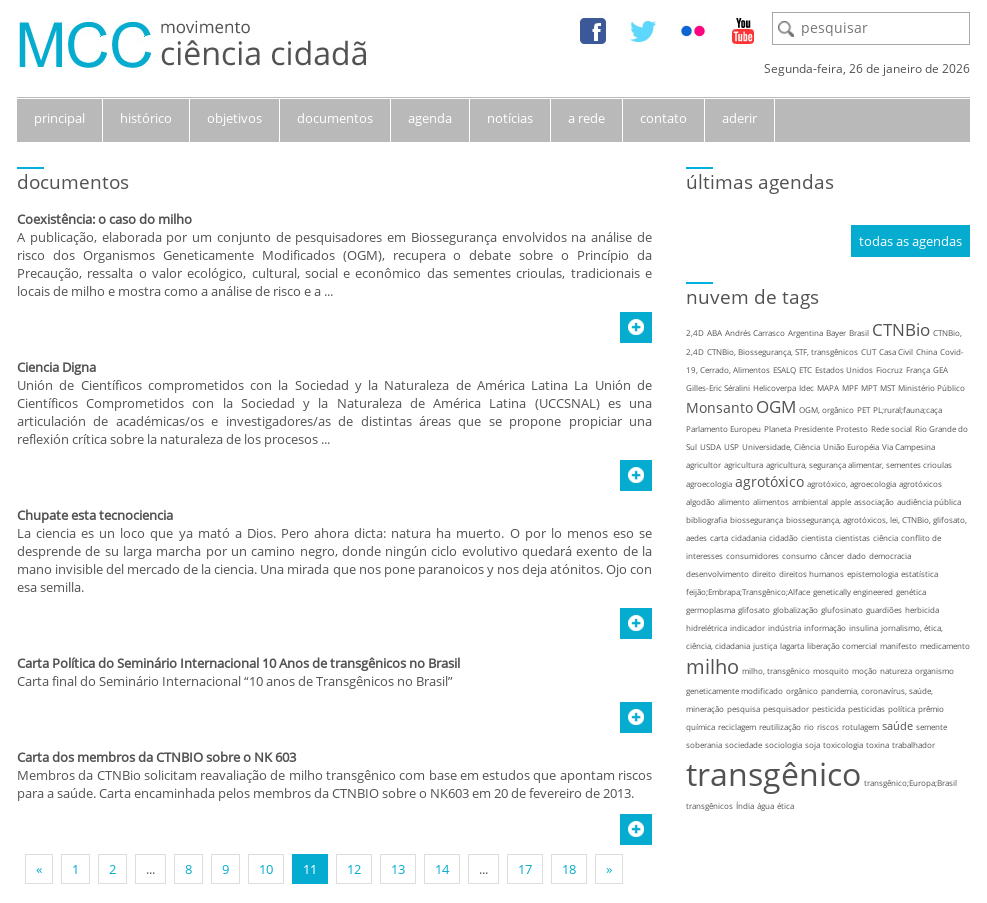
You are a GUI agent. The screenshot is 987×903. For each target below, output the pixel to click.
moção (864, 670)
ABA (714, 332)
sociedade (743, 744)
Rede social (891, 428)
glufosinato (842, 609)
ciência (885, 537)
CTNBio (901, 329)
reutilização (780, 726)
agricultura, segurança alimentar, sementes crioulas (859, 464)
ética (785, 805)
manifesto (898, 645)
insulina (863, 627)
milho (712, 666)
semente (931, 726)
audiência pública (929, 501)
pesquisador (786, 708)
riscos (828, 726)
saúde (897, 725)
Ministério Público (931, 387)
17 (525, 869)
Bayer (836, 332)
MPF (850, 387)
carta (719, 537)
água (765, 805)
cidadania (748, 537)
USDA (710, 446)
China (926, 351)
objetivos (234, 118)
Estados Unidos (844, 369)
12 (354, 869)
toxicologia (843, 744)
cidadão (783, 537)
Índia (745, 805)
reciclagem (737, 726)
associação (874, 501)
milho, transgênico (776, 670)
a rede (586, 118)
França (918, 369)
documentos (335, 118)
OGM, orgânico (826, 409)
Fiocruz (889, 369)
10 (266, 869)
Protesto (852, 428)
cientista (816, 537)
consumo (799, 555)
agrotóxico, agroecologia (851, 483)
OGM (776, 406)
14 (442, 869)
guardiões (884, 609)
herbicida (922, 609)
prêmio (931, 708)
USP (731, 446)
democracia (890, 555)
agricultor (703, 464)
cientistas (852, 537)
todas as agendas (910, 241)
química (700, 726)
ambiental (810, 501)
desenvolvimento (717, 573)
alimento (734, 501)
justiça (765, 645)
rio (809, 726)
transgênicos (709, 805)
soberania (704, 744)
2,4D (695, 332)
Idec (806, 387)
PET (863, 409)
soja (812, 744)
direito (764, 573)
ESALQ (784, 369)
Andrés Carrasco (755, 332)
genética (911, 591)
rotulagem (860, 726)
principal (59, 118)
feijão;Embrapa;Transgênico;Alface (748, 591)
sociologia (783, 744)
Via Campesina (908, 446)
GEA (940, 369)
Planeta (777, 428)
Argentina (805, 332)
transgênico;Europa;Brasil (910, 782)
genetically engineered (853, 591)
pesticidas (866, 708)
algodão (700, 501)
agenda (430, 118)
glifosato (754, 609)
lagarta (792, 645)
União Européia (851, 446)
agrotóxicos (920, 483)
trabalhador (913, 744)
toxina (877, 744)
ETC (805, 369)
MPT (869, 387)
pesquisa (743, 708)
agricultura (743, 464)
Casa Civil (896, 351)
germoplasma (710, 609)
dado (856, 555)
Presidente (813, 428)
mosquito (831, 670)
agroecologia (709, 483)
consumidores (752, 555)
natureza (896, 670)
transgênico (773, 773)
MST (887, 387)
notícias (510, 118)
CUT (868, 351)
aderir (739, 118)
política (901, 708)
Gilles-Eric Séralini (718, 387)
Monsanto (719, 407)
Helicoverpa (774, 387)
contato (663, 118)
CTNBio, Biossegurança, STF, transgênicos (782, 351)
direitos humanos (811, 573)
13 (398, 869)
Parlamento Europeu (723, 428)
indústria (784, 627)
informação (825, 627)
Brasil (859, 332)
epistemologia (872, 573)
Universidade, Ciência (781, 446)
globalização (795, 609)
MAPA (828, 387)
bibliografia (706, 519)
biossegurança (756, 519)
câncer (832, 555)
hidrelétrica (706, 627)
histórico (146, 118)
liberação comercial (842, 645)
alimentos (771, 501)
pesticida (828, 708)
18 (569, 869)
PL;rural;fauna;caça (907, 409)
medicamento (945, 645)
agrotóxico (769, 481)
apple (841, 501)
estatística (919, 573)
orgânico (802, 690)
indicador (747, 627)
